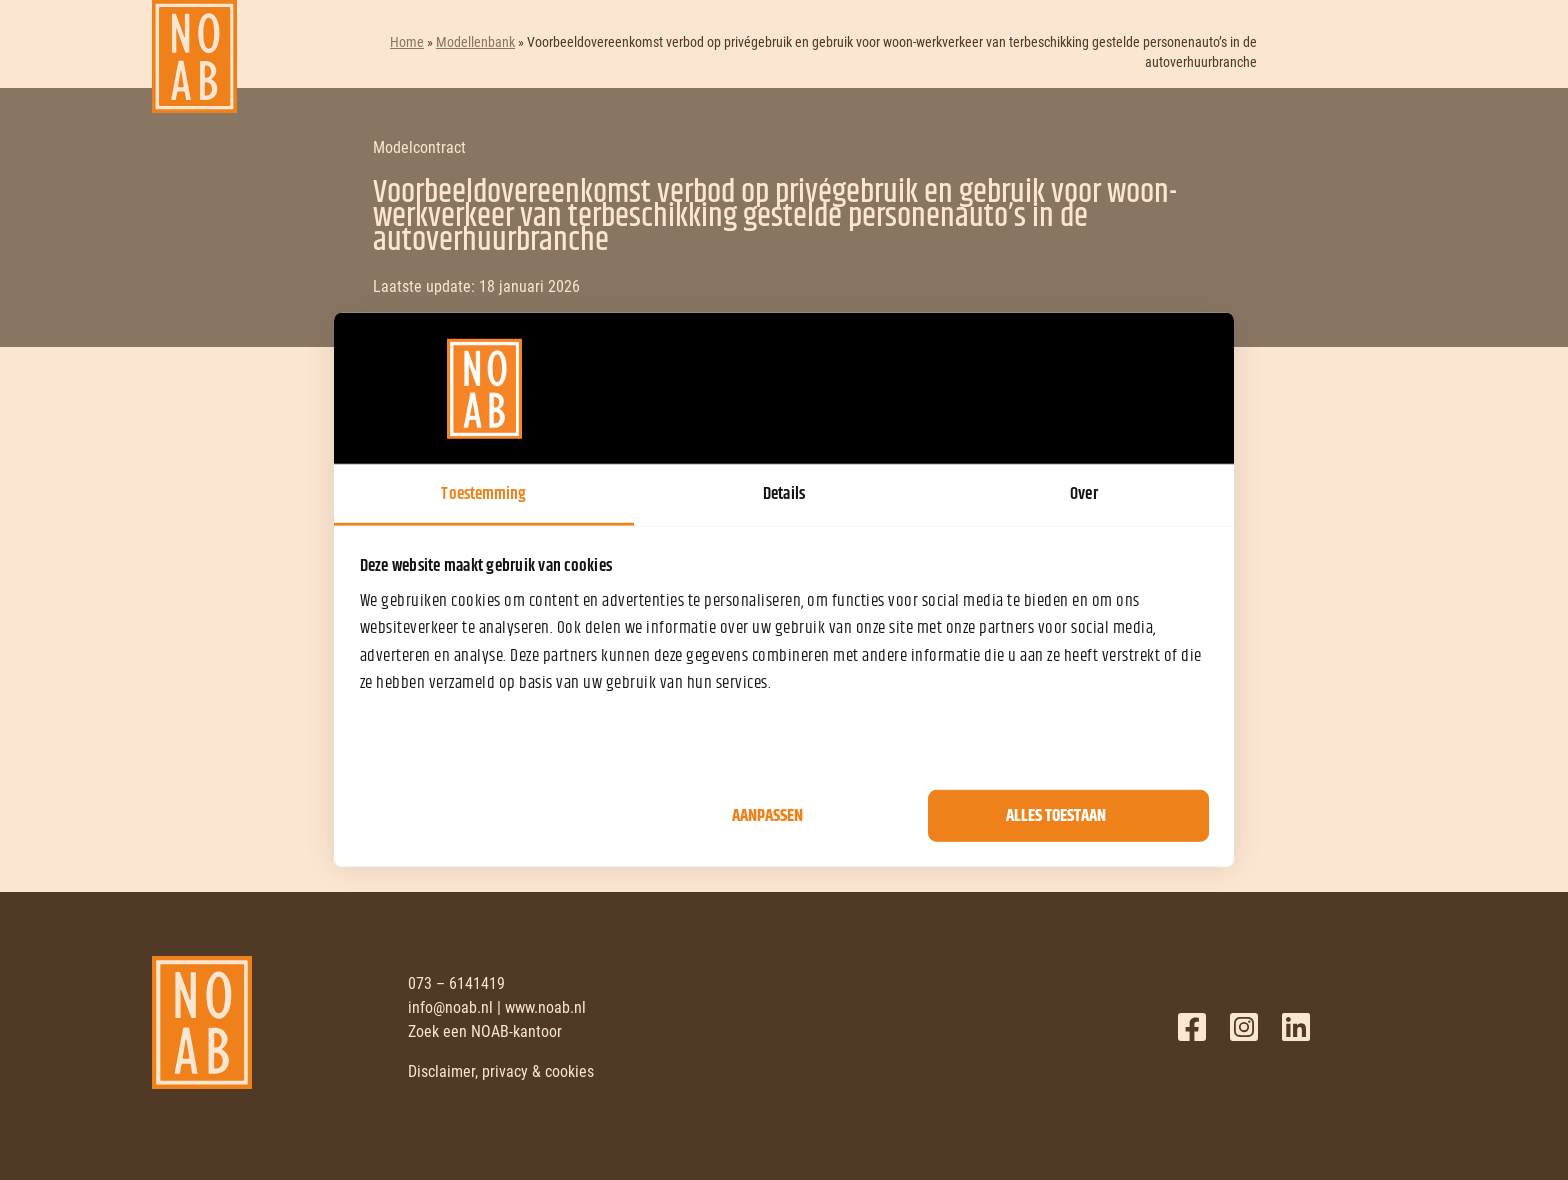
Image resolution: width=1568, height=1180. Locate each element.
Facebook (1192, 1027)
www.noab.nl (545, 1007)
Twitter (1244, 1027)
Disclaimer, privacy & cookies (501, 1071)
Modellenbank (475, 42)
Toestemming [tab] (483, 494)
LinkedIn (1296, 1027)
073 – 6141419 (456, 983)
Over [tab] (1083, 494)
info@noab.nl (450, 1007)
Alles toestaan (1056, 816)
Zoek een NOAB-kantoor (485, 1031)
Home (407, 42)
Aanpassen (767, 816)
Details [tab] (784, 494)
